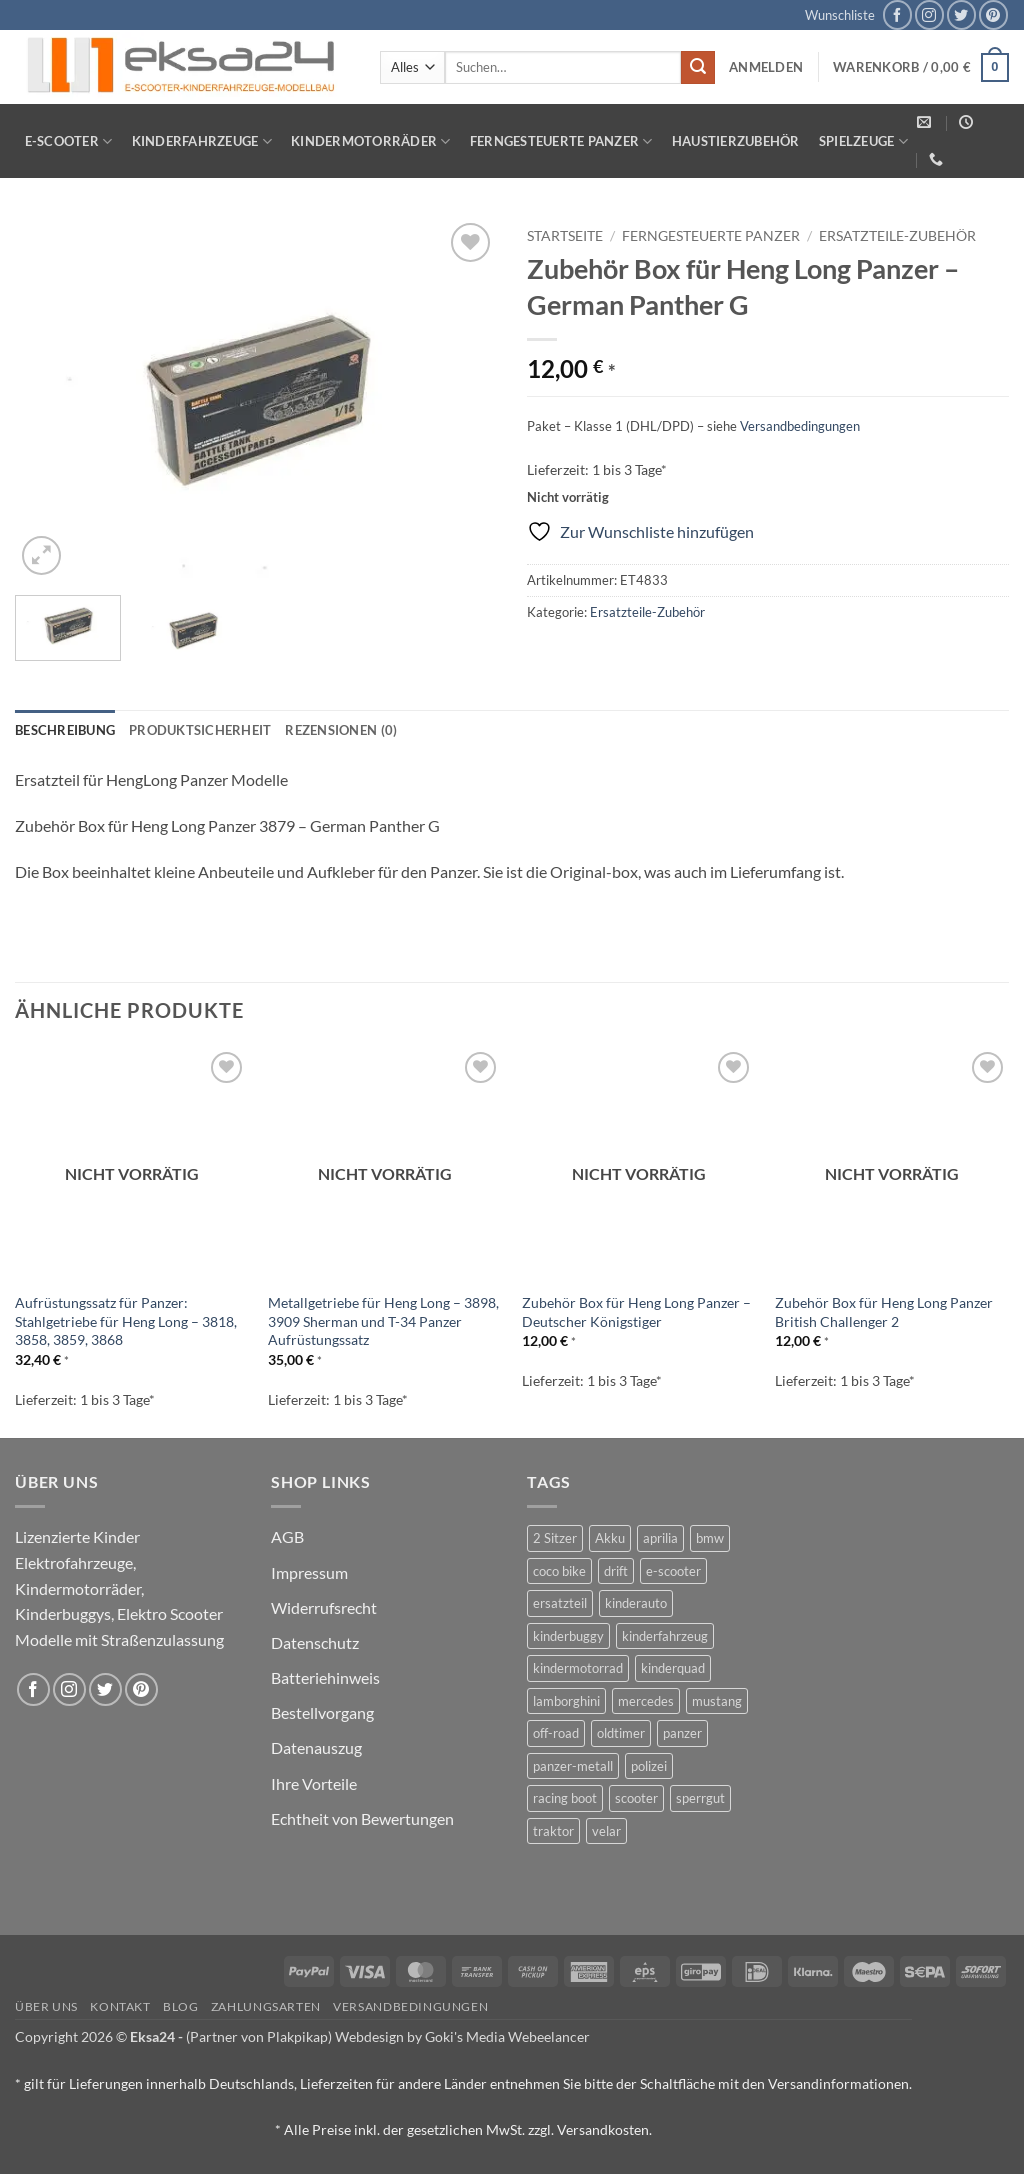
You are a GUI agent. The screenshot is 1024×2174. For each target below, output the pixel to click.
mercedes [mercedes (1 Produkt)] (646, 1701)
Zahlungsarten (266, 2006)
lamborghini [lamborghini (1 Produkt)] (566, 1701)
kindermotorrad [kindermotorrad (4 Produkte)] (578, 1668)
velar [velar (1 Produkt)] (606, 1831)
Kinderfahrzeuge (202, 141)
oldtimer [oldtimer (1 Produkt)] (621, 1733)
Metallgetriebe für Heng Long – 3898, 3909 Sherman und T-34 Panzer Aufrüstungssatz (383, 1321)
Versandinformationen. (840, 2083)
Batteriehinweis (325, 1677)
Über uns (46, 2006)
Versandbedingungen (800, 426)
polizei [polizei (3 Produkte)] (649, 1766)
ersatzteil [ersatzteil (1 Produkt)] (560, 1603)
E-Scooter (69, 141)
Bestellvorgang (322, 1712)
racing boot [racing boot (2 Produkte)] (565, 1798)
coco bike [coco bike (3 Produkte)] (559, 1571)
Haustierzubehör (736, 141)
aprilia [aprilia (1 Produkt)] (660, 1538)
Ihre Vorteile (314, 1783)
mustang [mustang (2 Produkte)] (717, 1701)
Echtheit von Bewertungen (362, 1818)
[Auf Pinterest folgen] (993, 14)
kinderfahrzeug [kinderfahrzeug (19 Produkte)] (665, 1636)
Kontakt (120, 2006)
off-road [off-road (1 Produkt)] (556, 1733)
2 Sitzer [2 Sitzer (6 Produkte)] (555, 1538)
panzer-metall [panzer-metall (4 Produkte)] (573, 1766)
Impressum (309, 1572)
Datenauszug (316, 1747)
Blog (180, 2006)
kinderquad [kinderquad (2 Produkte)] (673, 1668)
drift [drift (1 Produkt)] (616, 1571)
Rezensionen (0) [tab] (341, 730)
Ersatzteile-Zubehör (897, 236)
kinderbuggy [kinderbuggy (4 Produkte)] (568, 1636)
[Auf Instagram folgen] (929, 14)
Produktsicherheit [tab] (200, 730)
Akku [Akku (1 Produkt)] (610, 1538)
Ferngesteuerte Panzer (561, 141)
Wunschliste (840, 15)
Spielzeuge (863, 141)
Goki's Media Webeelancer (507, 2036)
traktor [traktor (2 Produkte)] (553, 1831)
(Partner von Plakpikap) (259, 2036)
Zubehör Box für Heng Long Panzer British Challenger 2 (884, 1312)
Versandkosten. (604, 2129)
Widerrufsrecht (324, 1607)
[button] (766, 67)
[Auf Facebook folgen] (897, 14)
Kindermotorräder (371, 141)
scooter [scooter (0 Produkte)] (636, 1798)
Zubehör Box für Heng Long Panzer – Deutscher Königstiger (636, 1312)
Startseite (565, 236)
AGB (287, 1536)
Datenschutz (315, 1642)
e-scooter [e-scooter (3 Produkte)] (673, 1571)
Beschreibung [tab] (65, 730)
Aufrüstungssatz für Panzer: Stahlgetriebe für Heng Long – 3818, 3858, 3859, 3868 (126, 1321)
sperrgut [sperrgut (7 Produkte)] (700, 1798)
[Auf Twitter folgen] (961, 14)
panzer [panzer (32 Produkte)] (682, 1733)
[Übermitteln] (698, 68)
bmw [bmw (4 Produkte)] (710, 1538)
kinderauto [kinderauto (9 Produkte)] (636, 1603)
